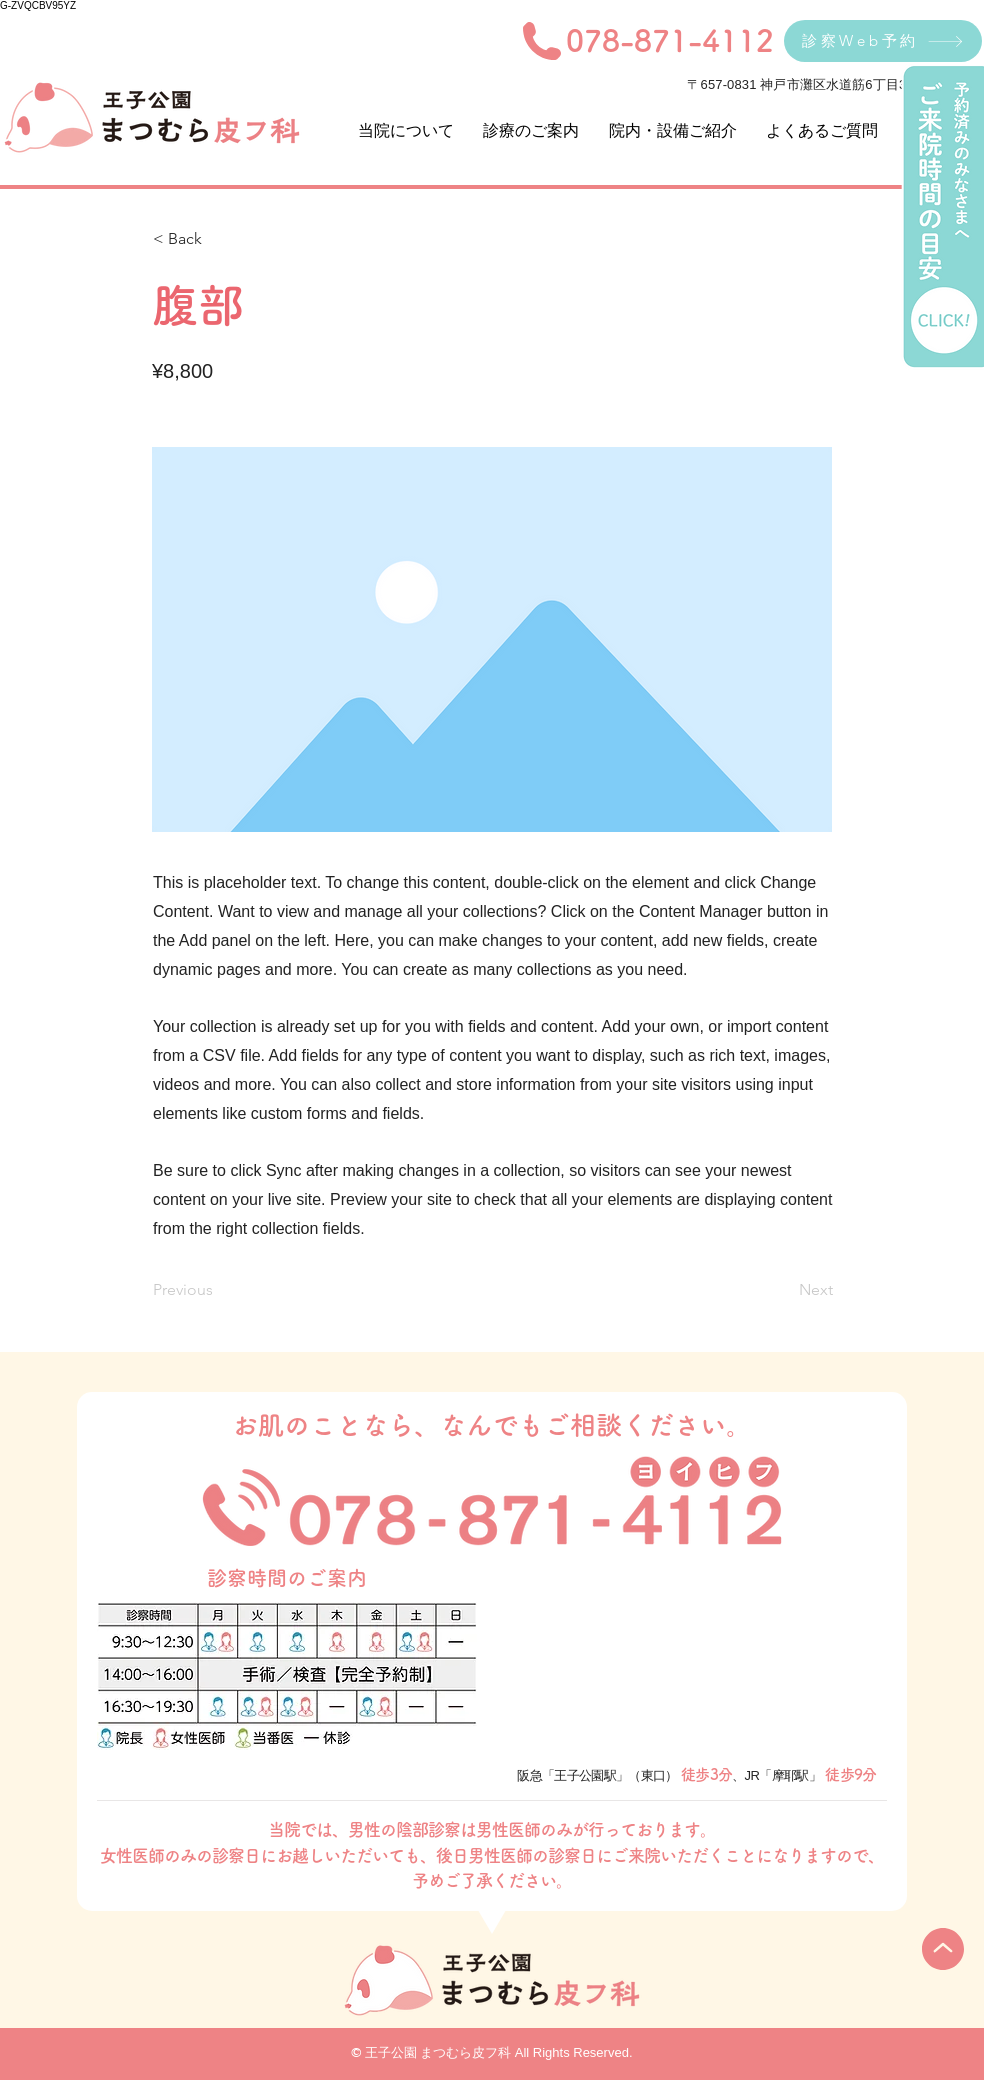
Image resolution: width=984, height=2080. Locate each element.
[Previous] (219, 1290)
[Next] (783, 1290)
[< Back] (219, 239)
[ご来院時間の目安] (942, 217)
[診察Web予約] (883, 41)
